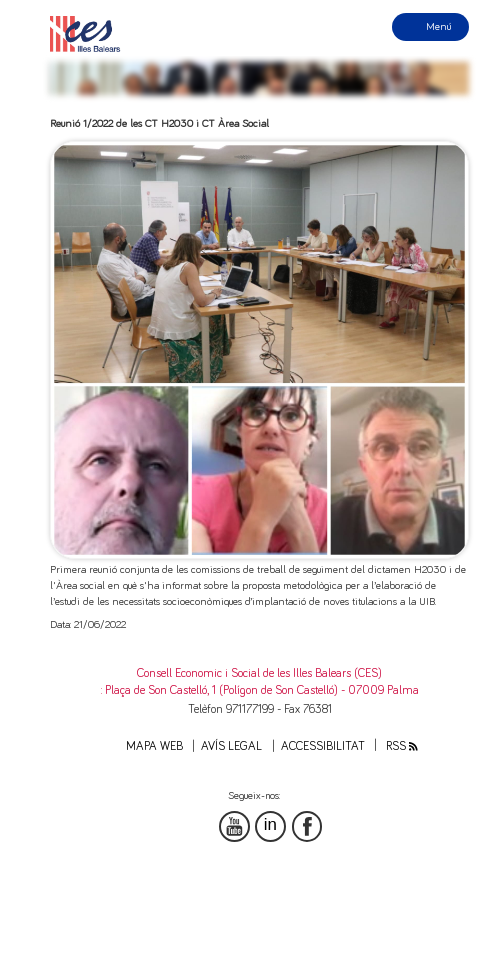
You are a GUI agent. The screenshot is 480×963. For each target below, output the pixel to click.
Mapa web (154, 746)
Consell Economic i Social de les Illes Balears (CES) (259, 673)
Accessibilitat (323, 746)
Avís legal (231, 746)
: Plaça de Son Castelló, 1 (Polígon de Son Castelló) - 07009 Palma (260, 690)
